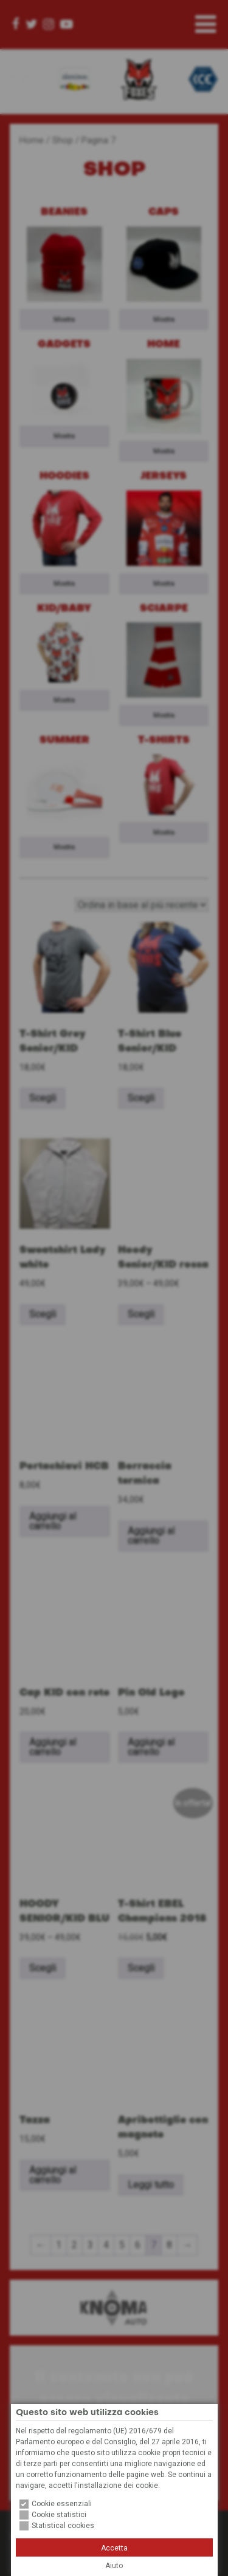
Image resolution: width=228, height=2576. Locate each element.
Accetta (114, 2548)
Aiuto (114, 2565)
